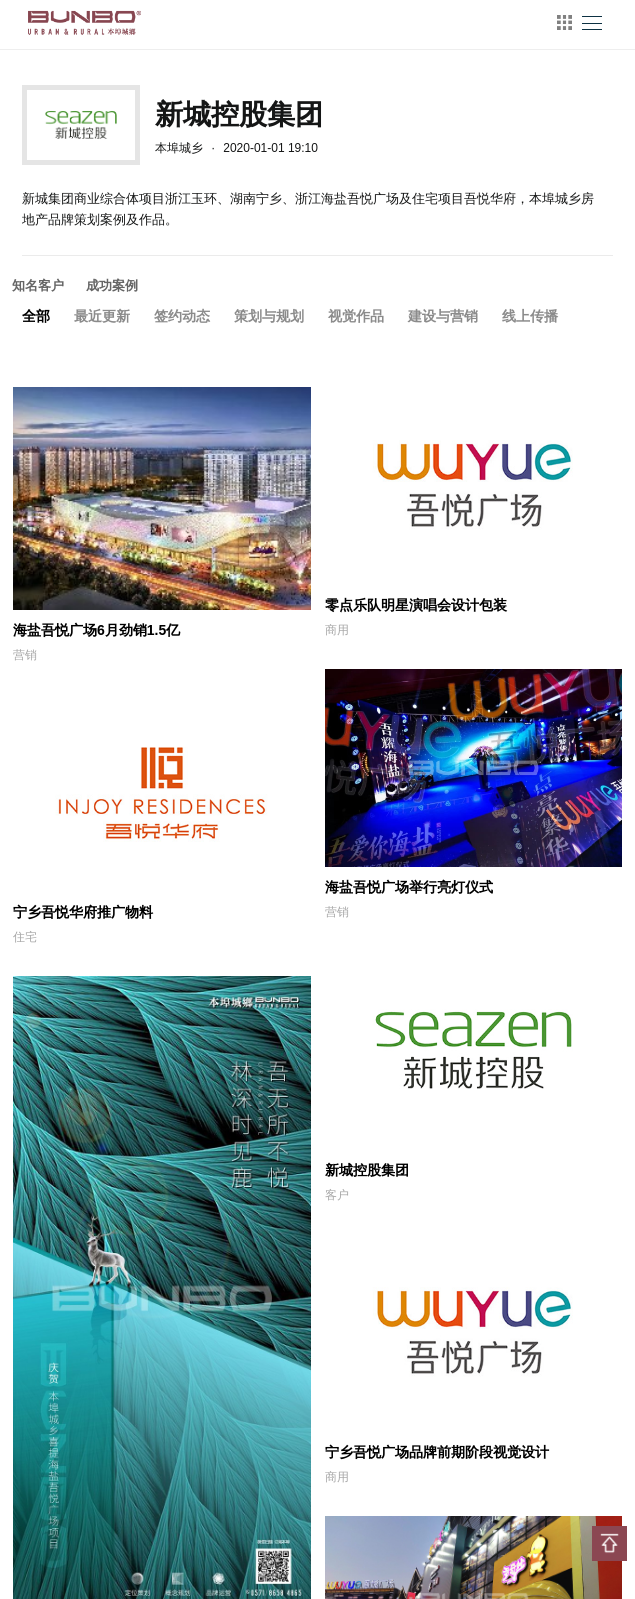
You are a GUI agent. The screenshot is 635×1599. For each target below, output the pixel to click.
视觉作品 (356, 316)
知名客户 (38, 285)
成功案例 (112, 285)
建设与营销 (443, 316)
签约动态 (182, 316)
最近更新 (102, 316)
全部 (36, 316)
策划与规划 (269, 316)
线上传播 (530, 316)
